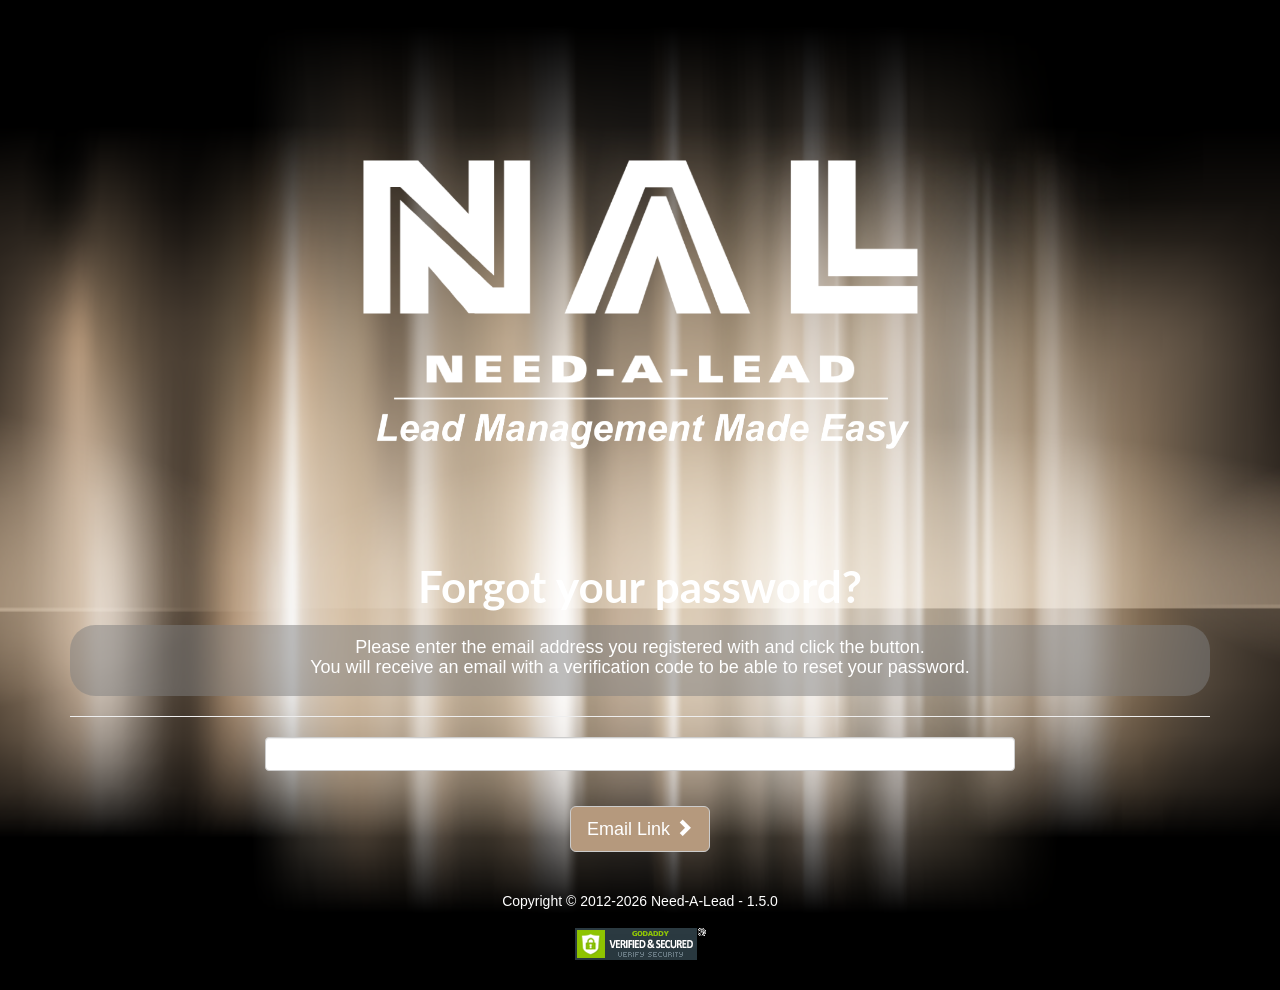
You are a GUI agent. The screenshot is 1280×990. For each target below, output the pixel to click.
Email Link (640, 828)
